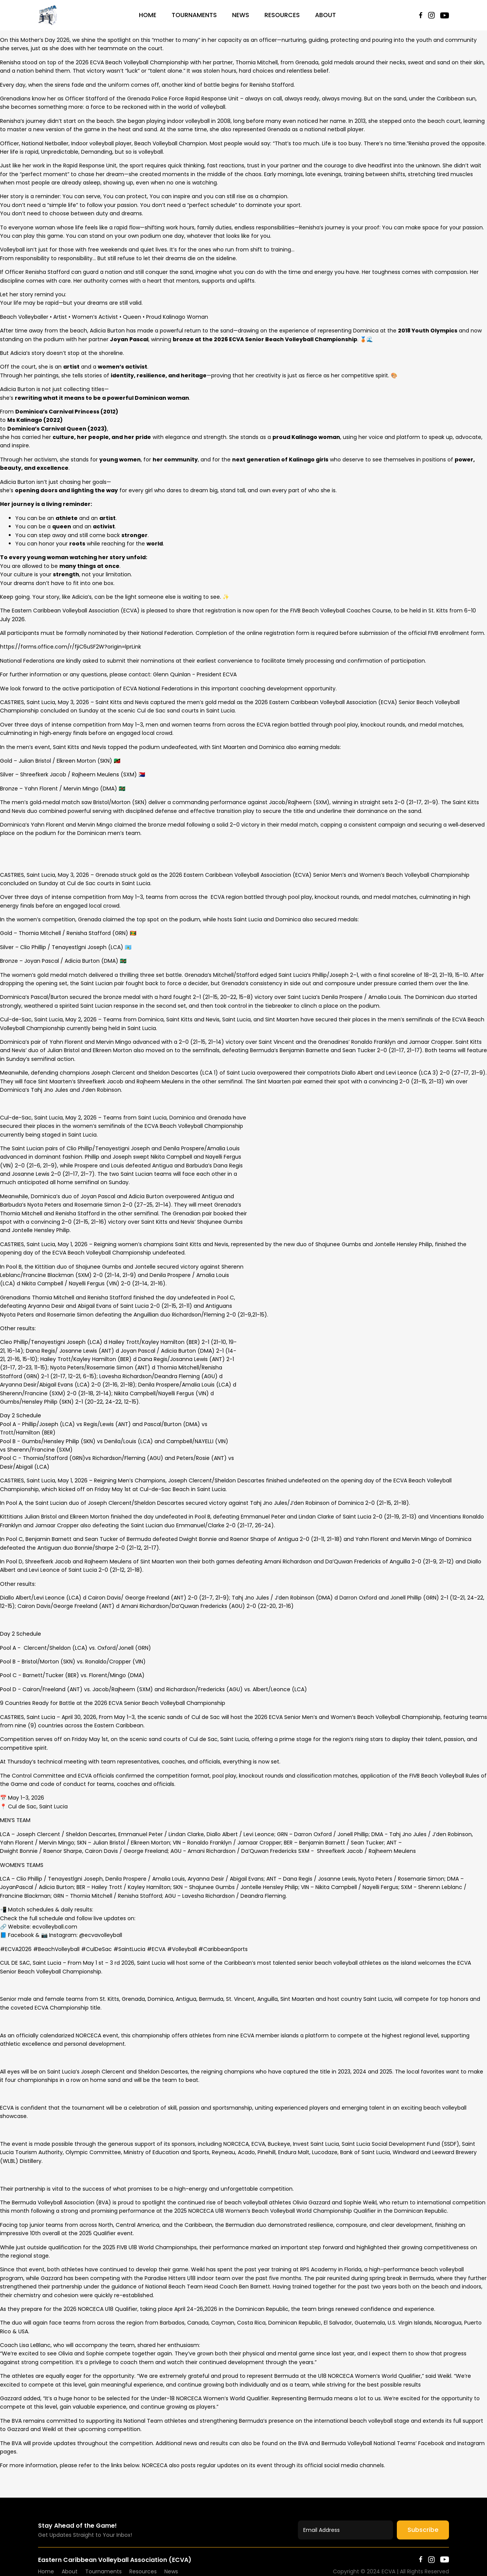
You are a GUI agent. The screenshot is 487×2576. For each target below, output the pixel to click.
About (325, 15)
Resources (282, 15)
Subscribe (422, 2529)
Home (147, 15)
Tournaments (194, 15)
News (240, 15)
